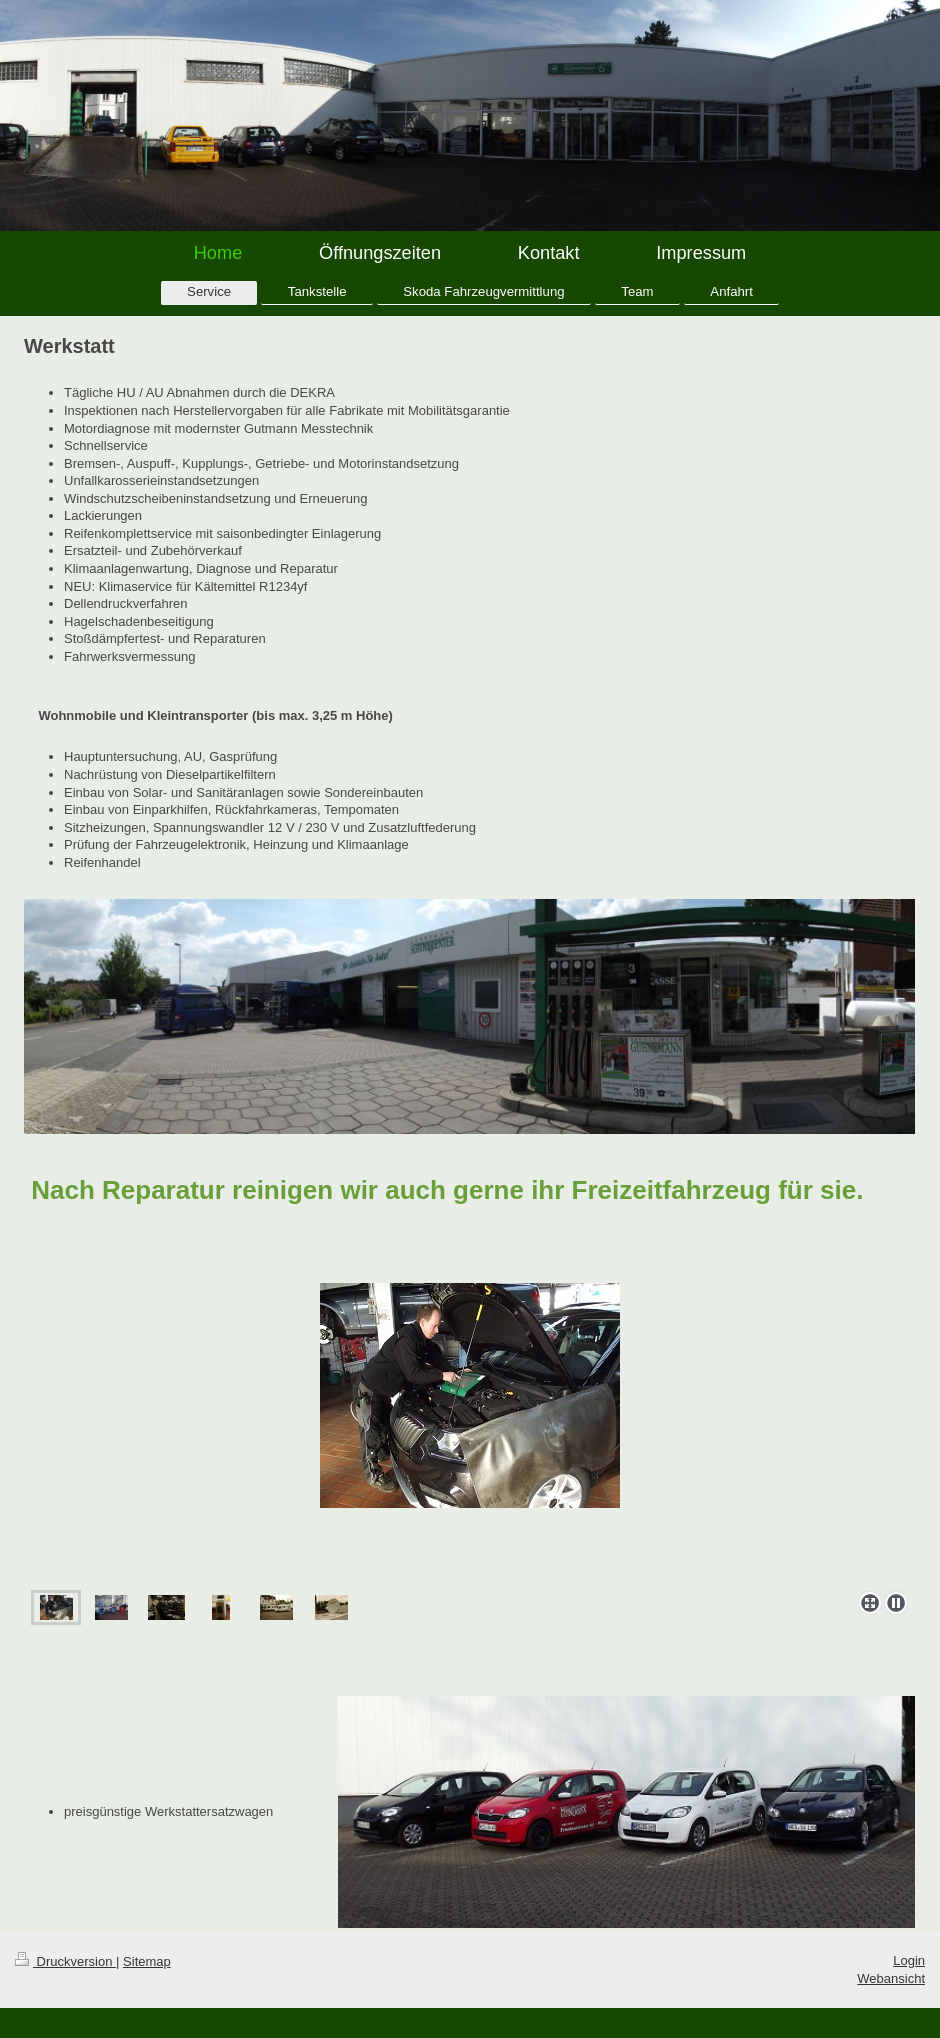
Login (909, 1960)
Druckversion (65, 1961)
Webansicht (891, 1978)
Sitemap (147, 1961)
